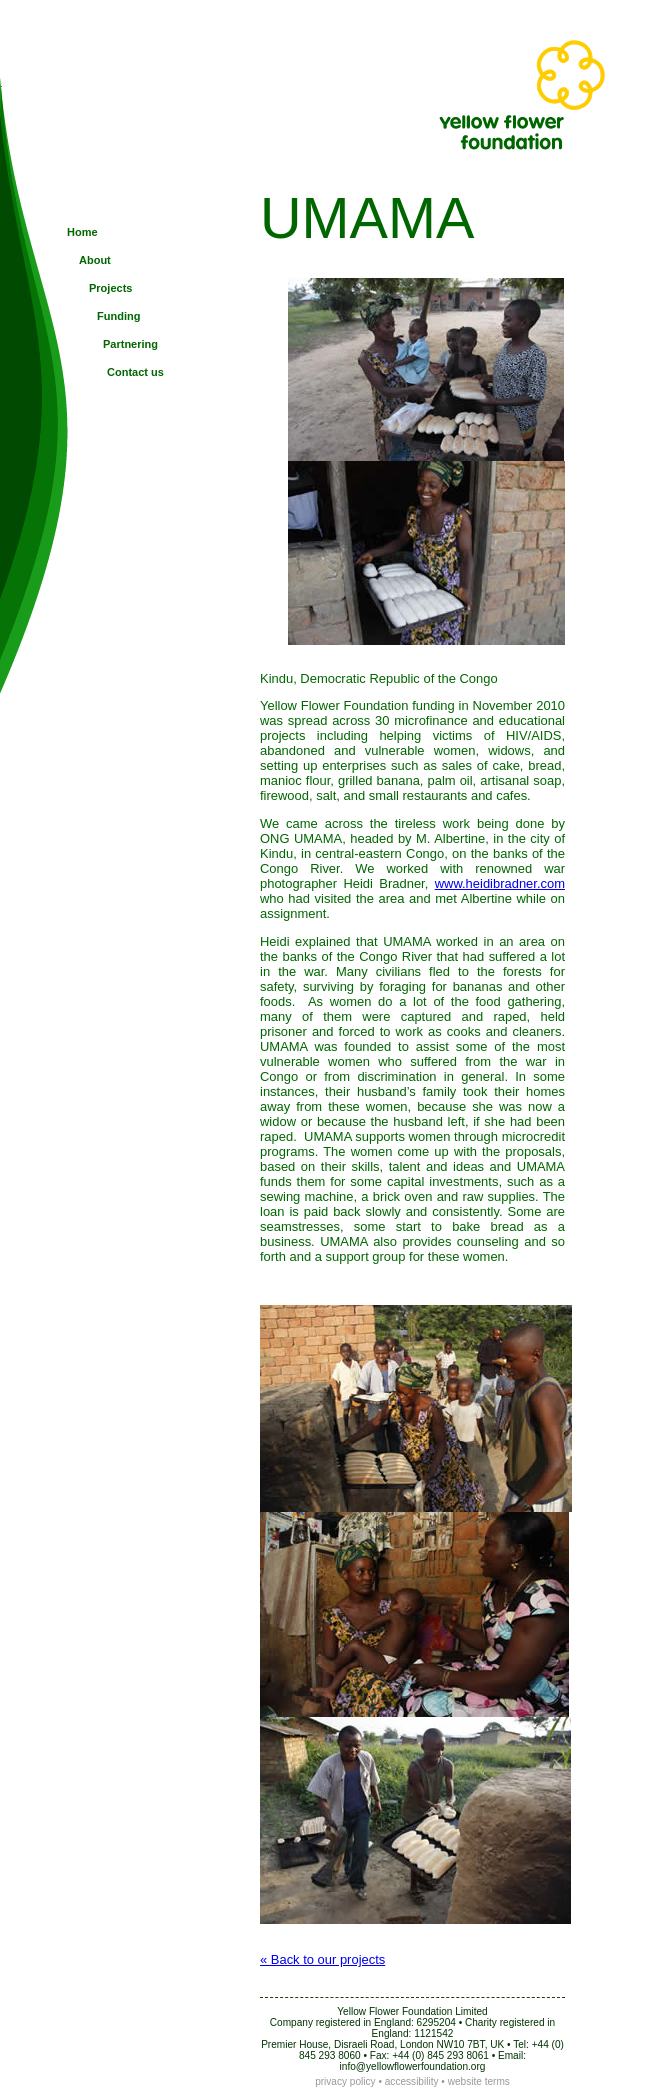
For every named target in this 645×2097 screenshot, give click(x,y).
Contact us (135, 372)
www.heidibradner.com (500, 883)
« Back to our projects (322, 1959)
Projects (110, 288)
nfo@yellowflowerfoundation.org (414, 2066)
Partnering (130, 344)
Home (82, 232)
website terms (479, 2081)
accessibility (412, 2081)
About (95, 260)
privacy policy (345, 2081)
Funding (118, 316)
